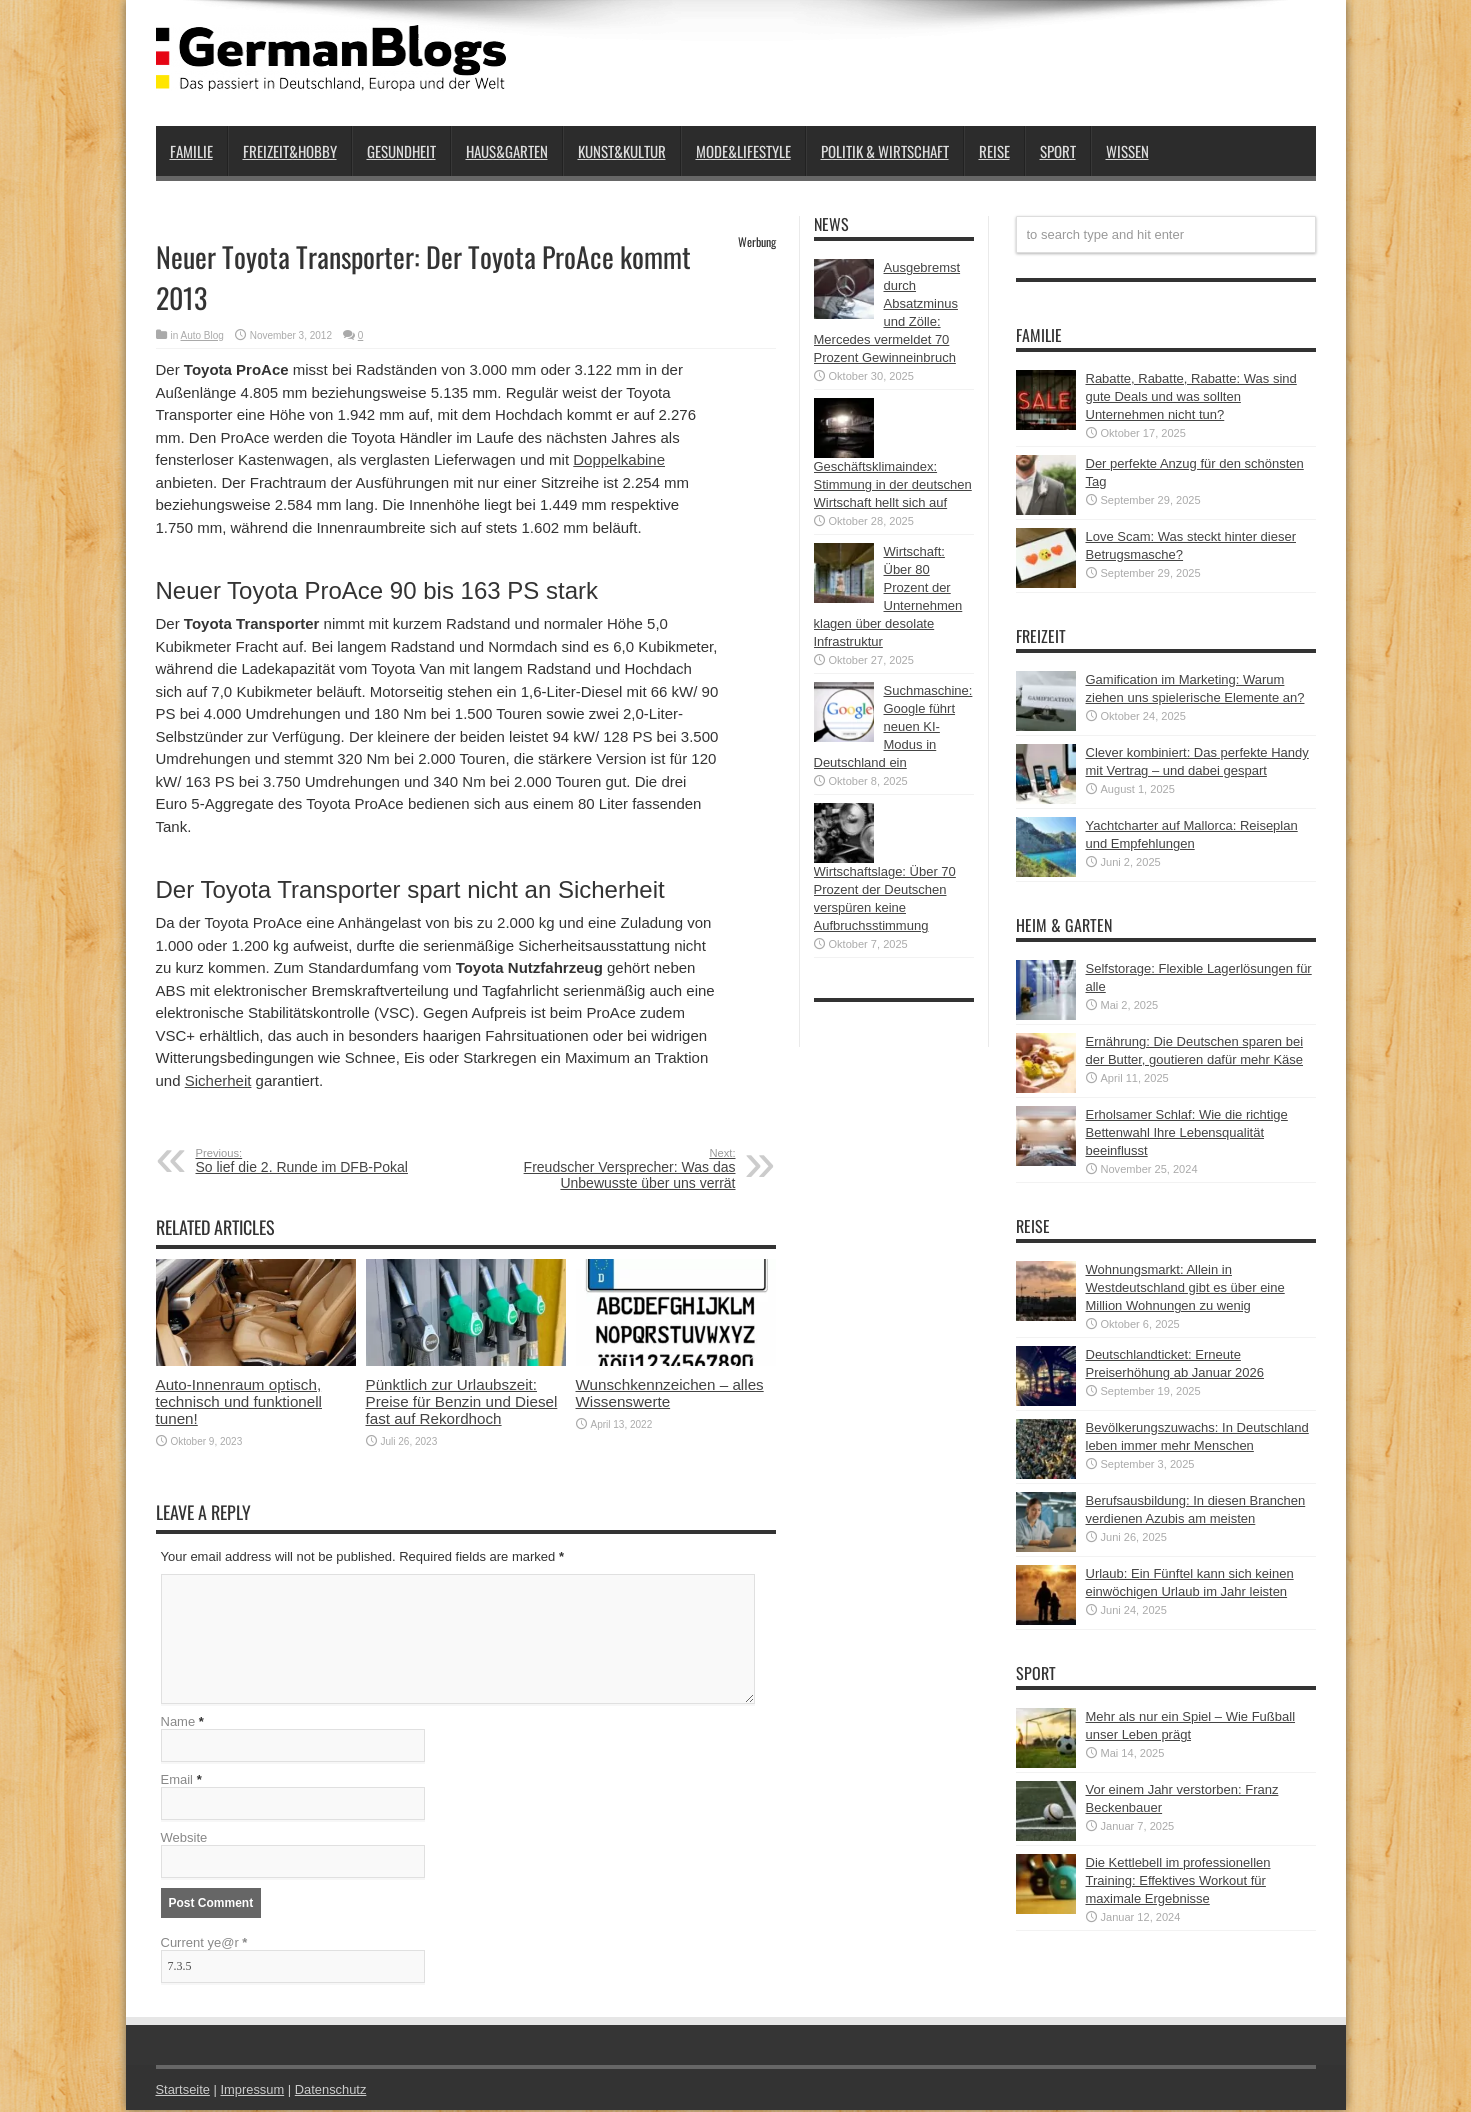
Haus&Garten (507, 151)
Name (178, 1723)
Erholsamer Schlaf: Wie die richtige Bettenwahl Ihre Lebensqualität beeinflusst (1187, 1132)
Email (177, 1781)
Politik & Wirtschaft (885, 151)
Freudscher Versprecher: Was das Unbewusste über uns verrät (613, 1169)
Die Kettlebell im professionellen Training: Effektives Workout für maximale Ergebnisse (1178, 1880)
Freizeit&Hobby (290, 151)
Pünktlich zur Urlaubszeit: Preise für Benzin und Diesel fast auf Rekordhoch (462, 1401)
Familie (191, 151)
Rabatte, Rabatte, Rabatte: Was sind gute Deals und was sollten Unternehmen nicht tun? (1191, 396)
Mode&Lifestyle (743, 151)
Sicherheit (218, 1080)
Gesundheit (401, 151)
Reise (994, 151)
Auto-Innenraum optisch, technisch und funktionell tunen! (239, 1401)
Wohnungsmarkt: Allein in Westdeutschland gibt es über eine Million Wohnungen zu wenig (1185, 1287)
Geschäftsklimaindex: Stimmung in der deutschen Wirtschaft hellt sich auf (893, 484)
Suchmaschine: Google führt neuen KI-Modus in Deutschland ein (893, 726)
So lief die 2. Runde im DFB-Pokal (318, 1161)
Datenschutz (332, 2091)
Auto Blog (202, 335)
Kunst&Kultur (622, 151)
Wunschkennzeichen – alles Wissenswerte (670, 1393)
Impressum (253, 2091)
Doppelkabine (619, 459)
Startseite (183, 2091)
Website (184, 1839)
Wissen (1127, 151)
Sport (1058, 151)
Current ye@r (204, 1944)
